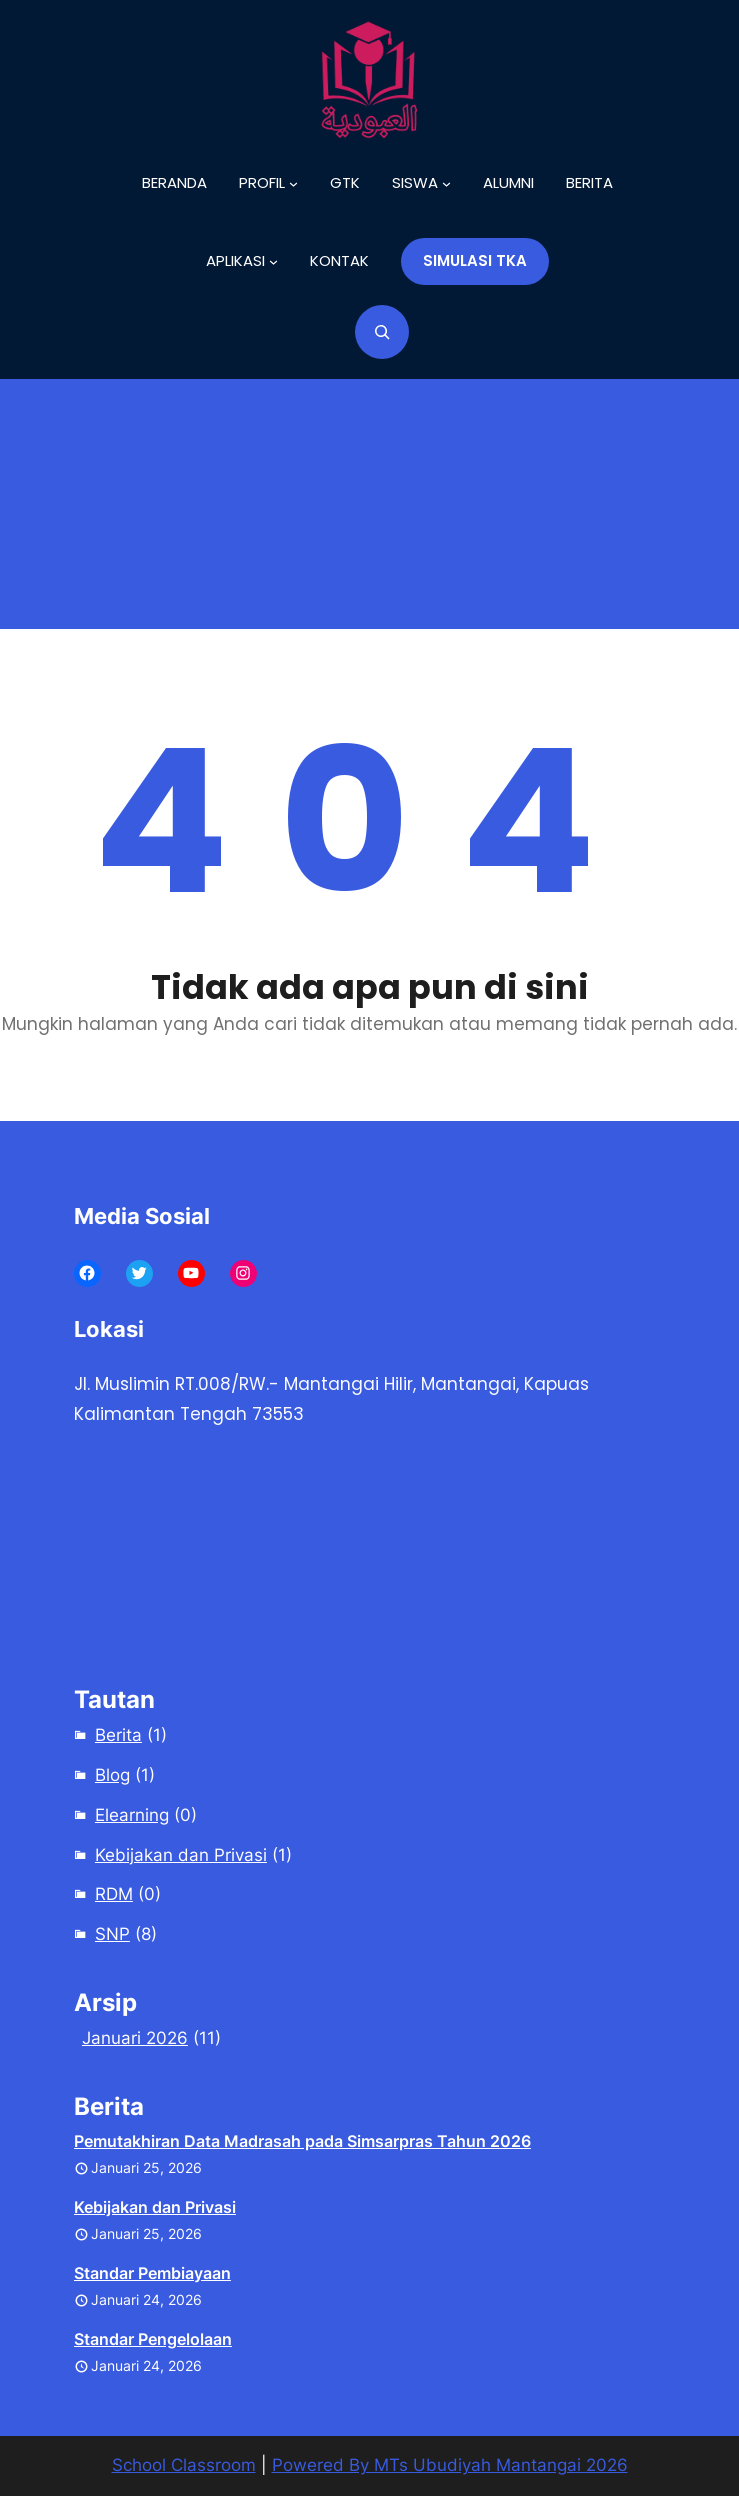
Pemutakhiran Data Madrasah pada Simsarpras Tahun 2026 (302, 2141)
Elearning (132, 1815)
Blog (112, 1775)
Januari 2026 (135, 2038)
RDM (114, 1894)
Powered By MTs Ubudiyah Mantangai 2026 (450, 2465)
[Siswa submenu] (421, 183)
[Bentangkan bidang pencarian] (382, 332)
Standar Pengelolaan (153, 2339)
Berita (118, 1735)
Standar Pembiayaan (152, 2273)
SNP (112, 1934)
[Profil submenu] (268, 183)
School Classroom (184, 2465)
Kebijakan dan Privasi (181, 1855)
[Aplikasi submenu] (242, 261)
